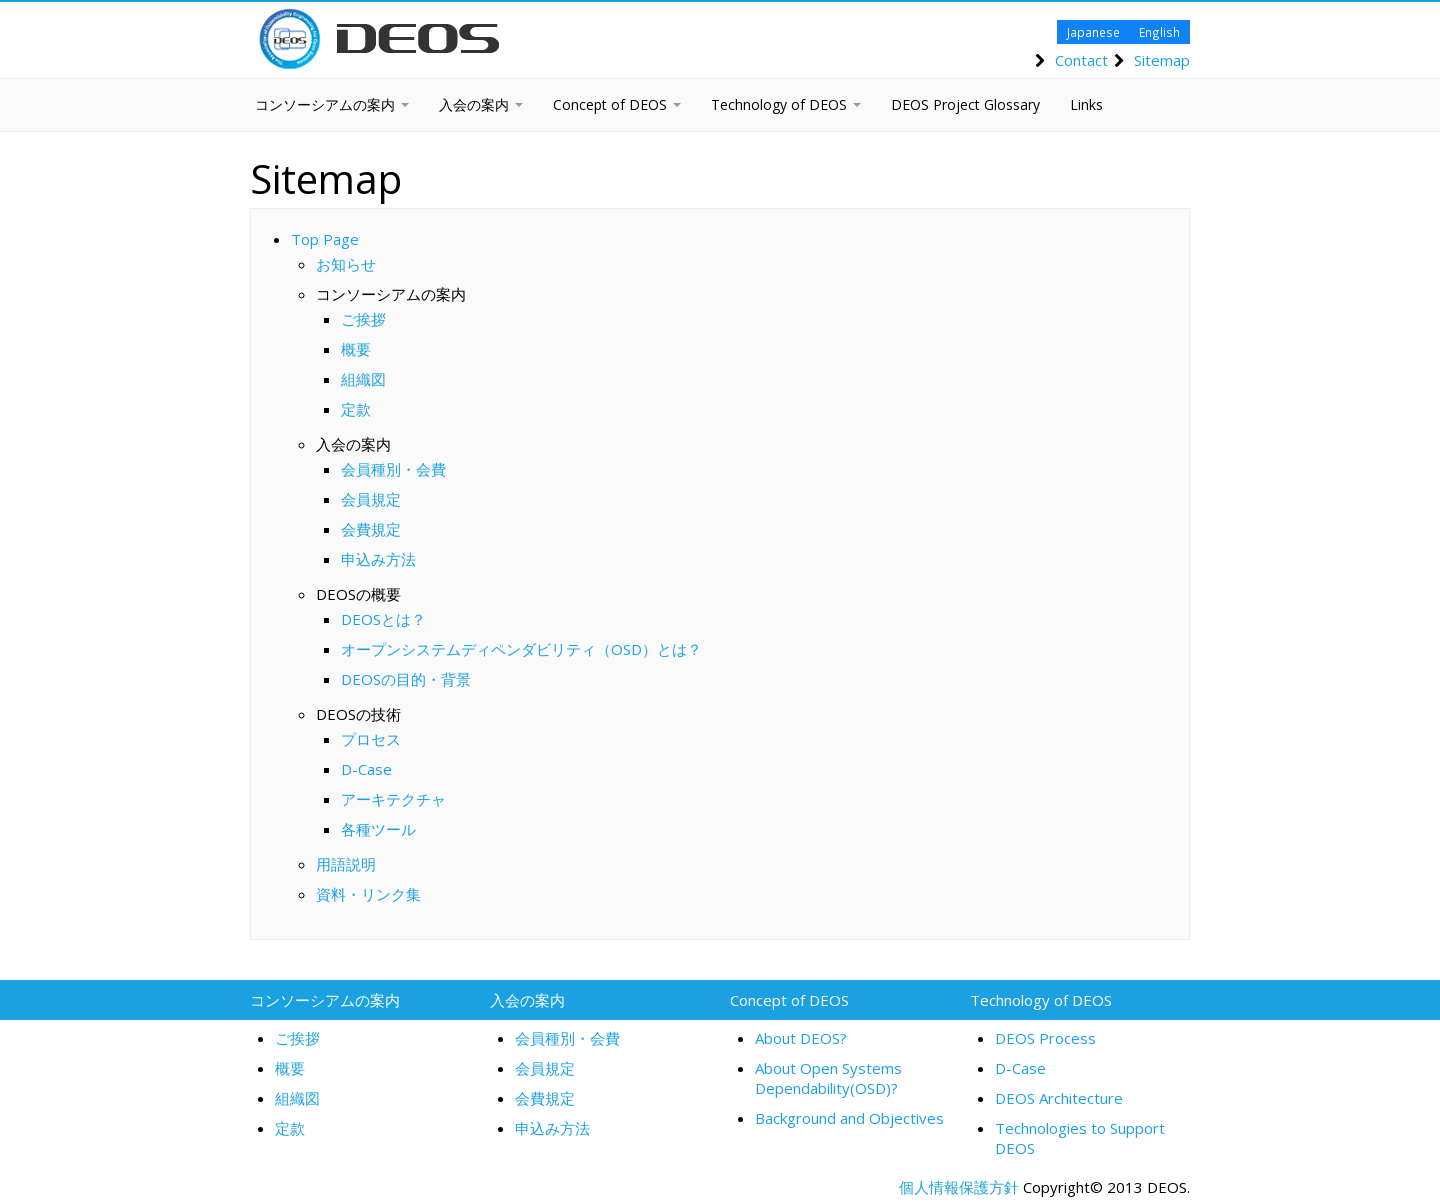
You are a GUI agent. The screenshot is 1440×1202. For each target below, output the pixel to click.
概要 (356, 349)
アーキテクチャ (393, 799)
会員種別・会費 (393, 469)
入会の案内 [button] (481, 104)
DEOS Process (1045, 1038)
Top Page (325, 239)
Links (1086, 104)
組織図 (363, 379)
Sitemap (1162, 60)
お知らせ (346, 264)
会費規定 (371, 529)
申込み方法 (378, 559)
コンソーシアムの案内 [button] (332, 104)
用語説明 (346, 864)
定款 (356, 409)
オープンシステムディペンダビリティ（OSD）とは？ (521, 649)
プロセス (371, 739)
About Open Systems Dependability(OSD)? (828, 1078)
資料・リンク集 (368, 894)
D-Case (366, 769)
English (1159, 32)
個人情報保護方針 (959, 1187)
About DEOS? (801, 1038)
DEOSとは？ (383, 619)
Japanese (1093, 32)
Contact (1081, 60)
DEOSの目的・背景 (406, 679)
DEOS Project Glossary (965, 104)
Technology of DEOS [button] (786, 104)
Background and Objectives (849, 1118)
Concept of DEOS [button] (617, 104)
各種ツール (378, 829)
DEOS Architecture (1059, 1098)
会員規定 (371, 499)
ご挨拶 (363, 319)
